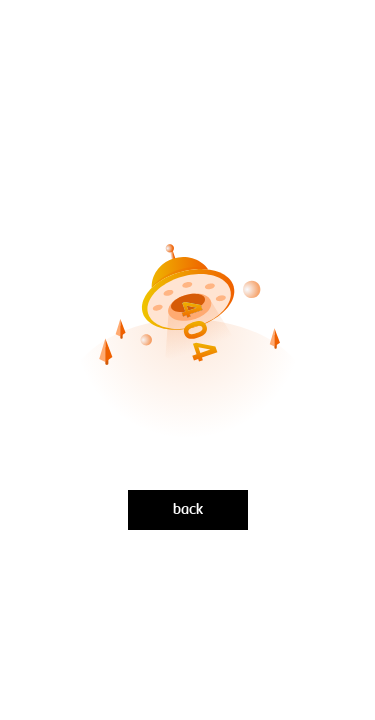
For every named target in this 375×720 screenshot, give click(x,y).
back (188, 510)
